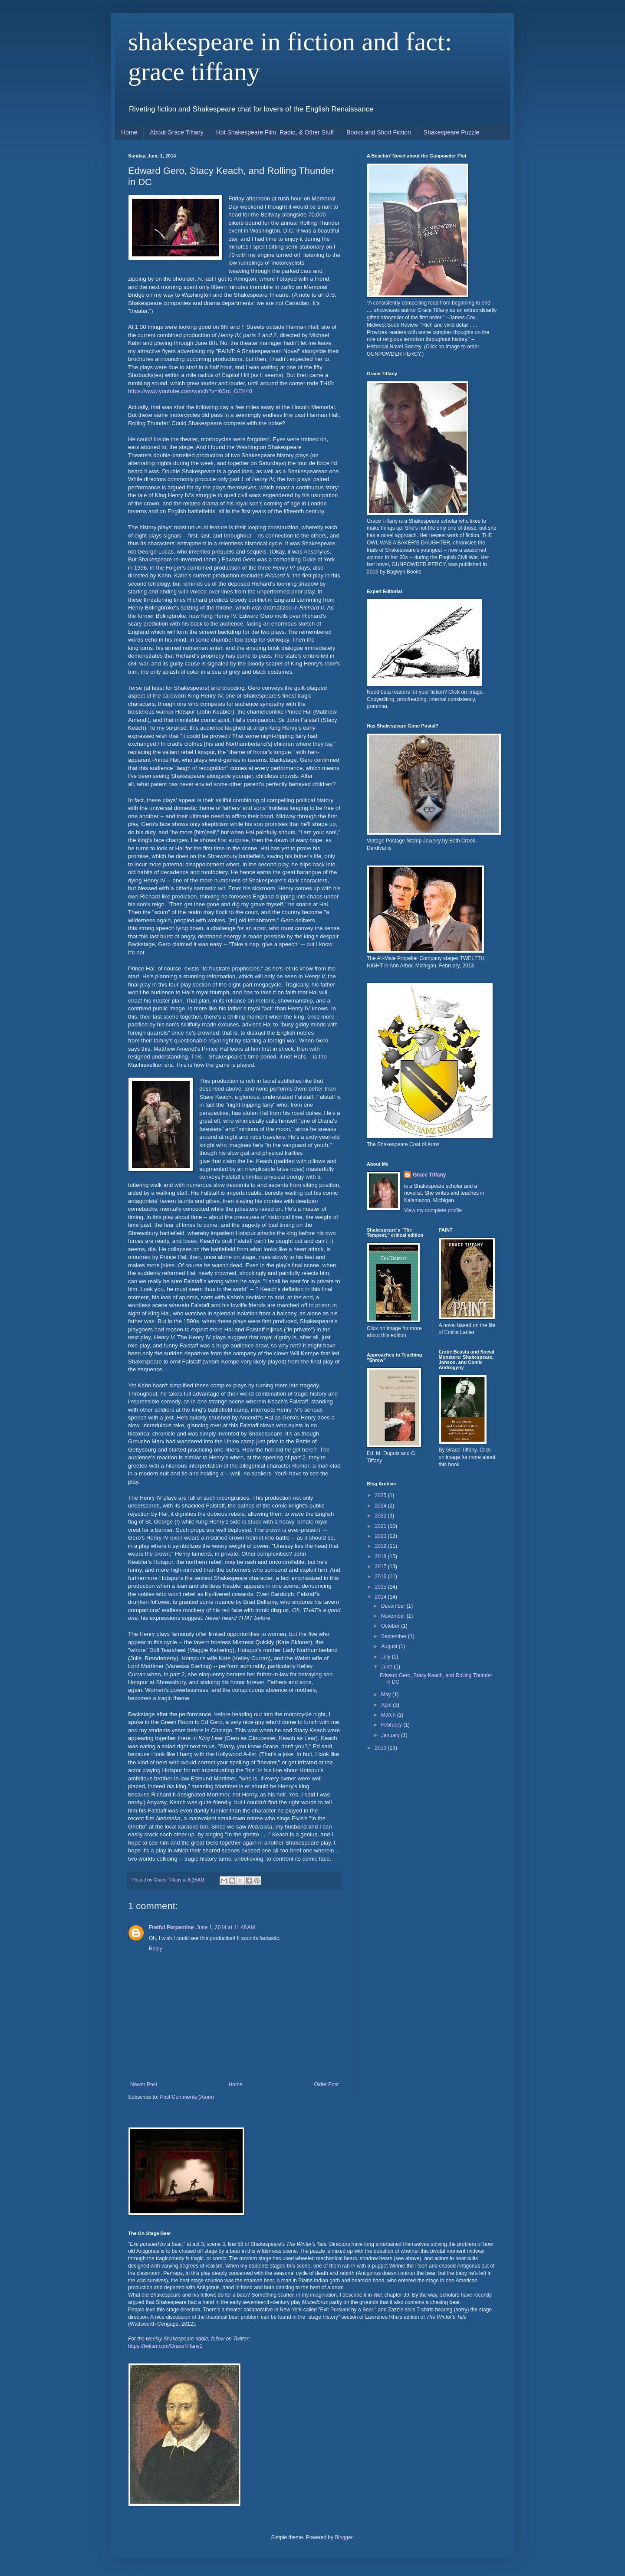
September (394, 1636)
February (392, 1725)
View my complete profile (433, 1210)
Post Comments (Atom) (187, 2097)
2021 (381, 1526)
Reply (155, 1949)
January (391, 1735)
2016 (381, 1576)
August (390, 1646)
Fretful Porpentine (171, 1927)
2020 (381, 1536)
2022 (381, 1516)
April (387, 1705)
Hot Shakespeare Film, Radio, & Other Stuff (275, 132)
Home (129, 132)
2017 (381, 1566)
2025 (381, 1495)
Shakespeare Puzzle (451, 132)
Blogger (343, 2537)
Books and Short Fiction (378, 132)
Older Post (326, 2084)
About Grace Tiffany (176, 132)
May (386, 1694)
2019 (381, 1546)
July (386, 1657)
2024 (381, 1506)
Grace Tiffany (429, 1175)
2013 (381, 1748)
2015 (381, 1587)
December (394, 1606)
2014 (381, 1597)
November (394, 1616)
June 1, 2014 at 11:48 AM (225, 1927)
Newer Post (143, 2084)
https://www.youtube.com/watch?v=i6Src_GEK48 (190, 391)
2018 (381, 1556)
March (389, 1715)
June (387, 1667)
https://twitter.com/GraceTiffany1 (165, 2346)
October (391, 1626)
